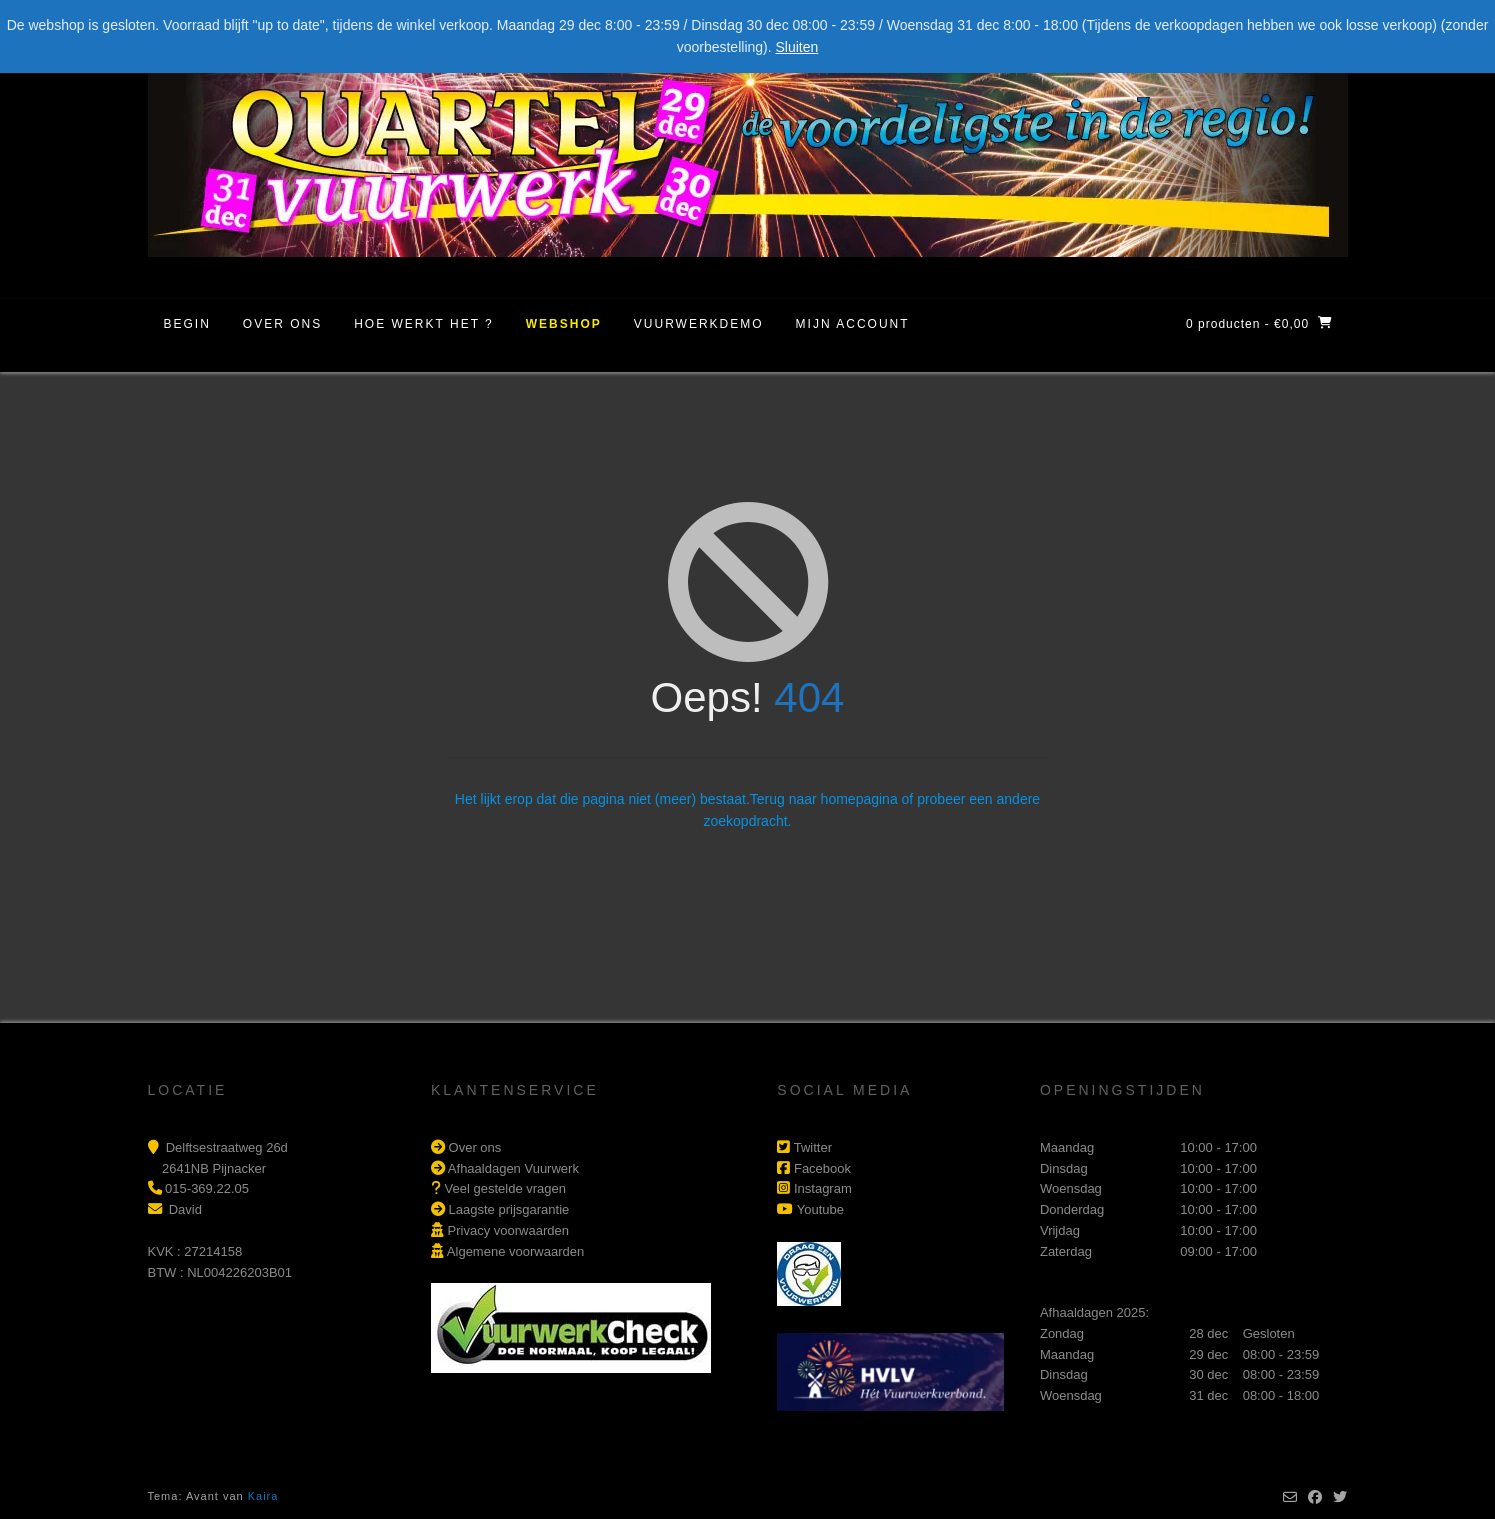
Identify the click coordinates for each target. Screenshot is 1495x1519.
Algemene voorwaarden (515, 1251)
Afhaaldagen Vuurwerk (513, 1168)
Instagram (823, 1188)
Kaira (263, 1496)
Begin (187, 324)
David (185, 1209)
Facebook (822, 1168)
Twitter (813, 1147)
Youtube (820, 1209)
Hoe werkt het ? (424, 324)
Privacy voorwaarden (508, 1230)
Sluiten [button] (797, 47)
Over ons (282, 324)
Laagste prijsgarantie (509, 1209)
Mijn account (853, 324)
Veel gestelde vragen (505, 1188)
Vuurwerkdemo (699, 324)
